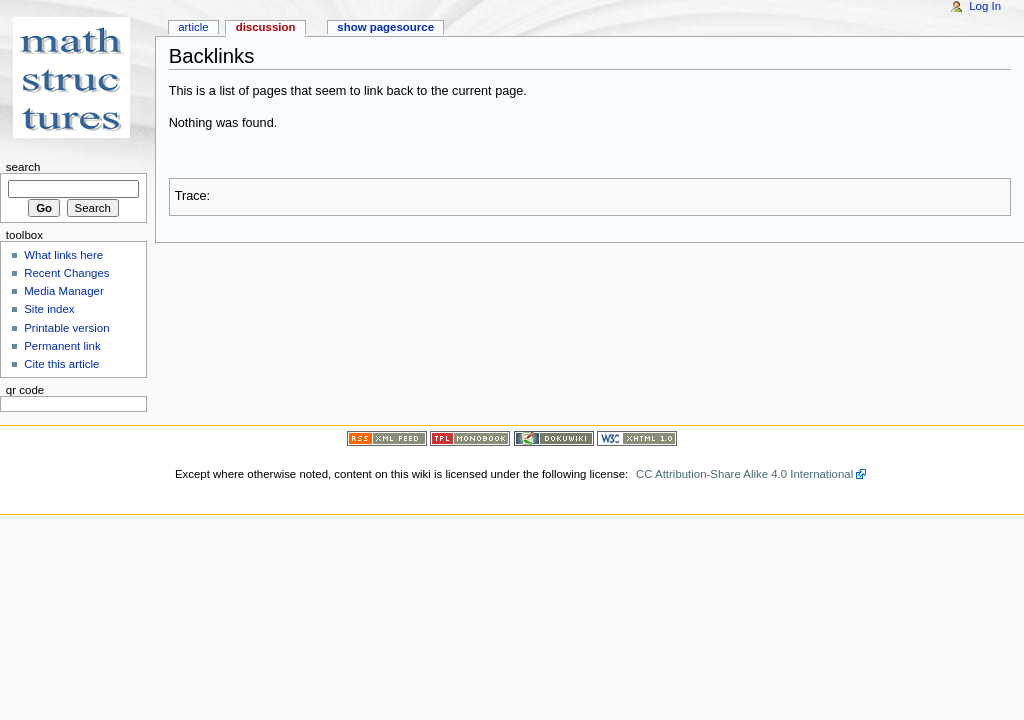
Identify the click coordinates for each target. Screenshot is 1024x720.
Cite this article (61, 364)
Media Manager (64, 291)
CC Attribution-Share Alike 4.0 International (744, 474)
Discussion (266, 27)
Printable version (66, 328)
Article (193, 27)
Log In (985, 6)
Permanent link (62, 346)
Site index (49, 309)
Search (23, 167)
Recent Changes (66, 273)
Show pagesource (385, 27)
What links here (63, 255)
